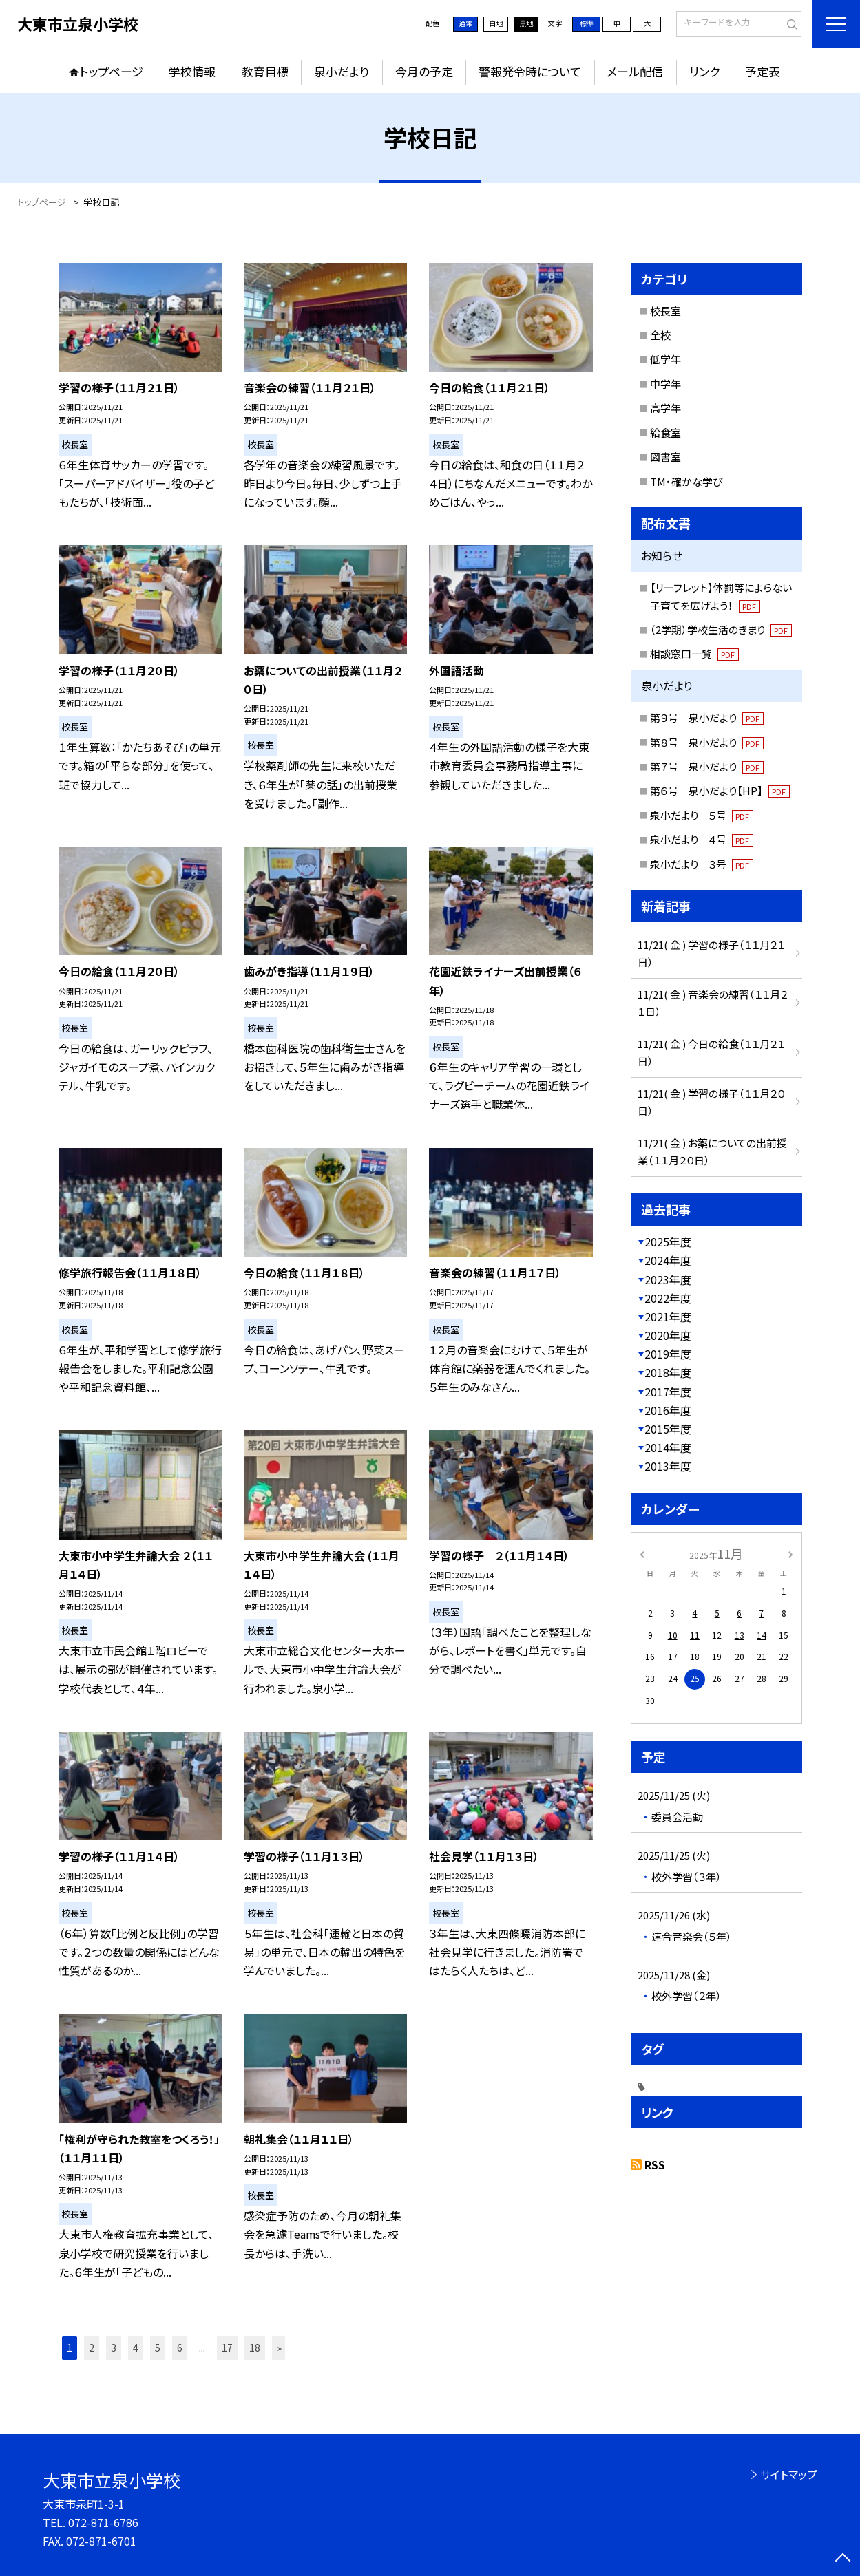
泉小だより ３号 (702, 864)
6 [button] (179, 2347)
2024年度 (667, 1260)
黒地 (526, 23)
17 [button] (227, 2347)
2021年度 (667, 1316)
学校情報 (192, 71)
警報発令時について (530, 71)
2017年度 (667, 1391)
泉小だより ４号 (702, 839)
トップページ (111, 71)
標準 (587, 23)
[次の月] (790, 1553)
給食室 (665, 432)
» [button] (279, 2347)
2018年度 (667, 1372)
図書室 (665, 456)
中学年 (665, 383)
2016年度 (667, 1410)
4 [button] (135, 2347)
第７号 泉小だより (707, 766)
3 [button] (113, 2347)
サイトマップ (788, 2474)
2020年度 (667, 1335)
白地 (496, 23)
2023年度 (667, 1279)
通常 (465, 23)
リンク (704, 71)
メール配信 (635, 71)
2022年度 (667, 1298)
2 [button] (91, 2347)
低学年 (665, 359)
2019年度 (667, 1353)
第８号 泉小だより (707, 742)
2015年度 (667, 1428)
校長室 (665, 311)
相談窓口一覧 (695, 653)
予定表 (762, 71)
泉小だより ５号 (702, 815)
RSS (654, 2164)
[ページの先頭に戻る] (843, 2559)
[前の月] (642, 1553)
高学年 (665, 408)
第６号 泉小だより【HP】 (720, 790)
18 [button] (254, 2347)
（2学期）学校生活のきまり (721, 629)
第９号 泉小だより (707, 717)
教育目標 (265, 71)
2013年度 (667, 1466)
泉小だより (341, 71)
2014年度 (667, 1447)
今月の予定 (424, 71)
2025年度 (667, 1241)
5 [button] (157, 2347)
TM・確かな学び (686, 481)
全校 (660, 335)
